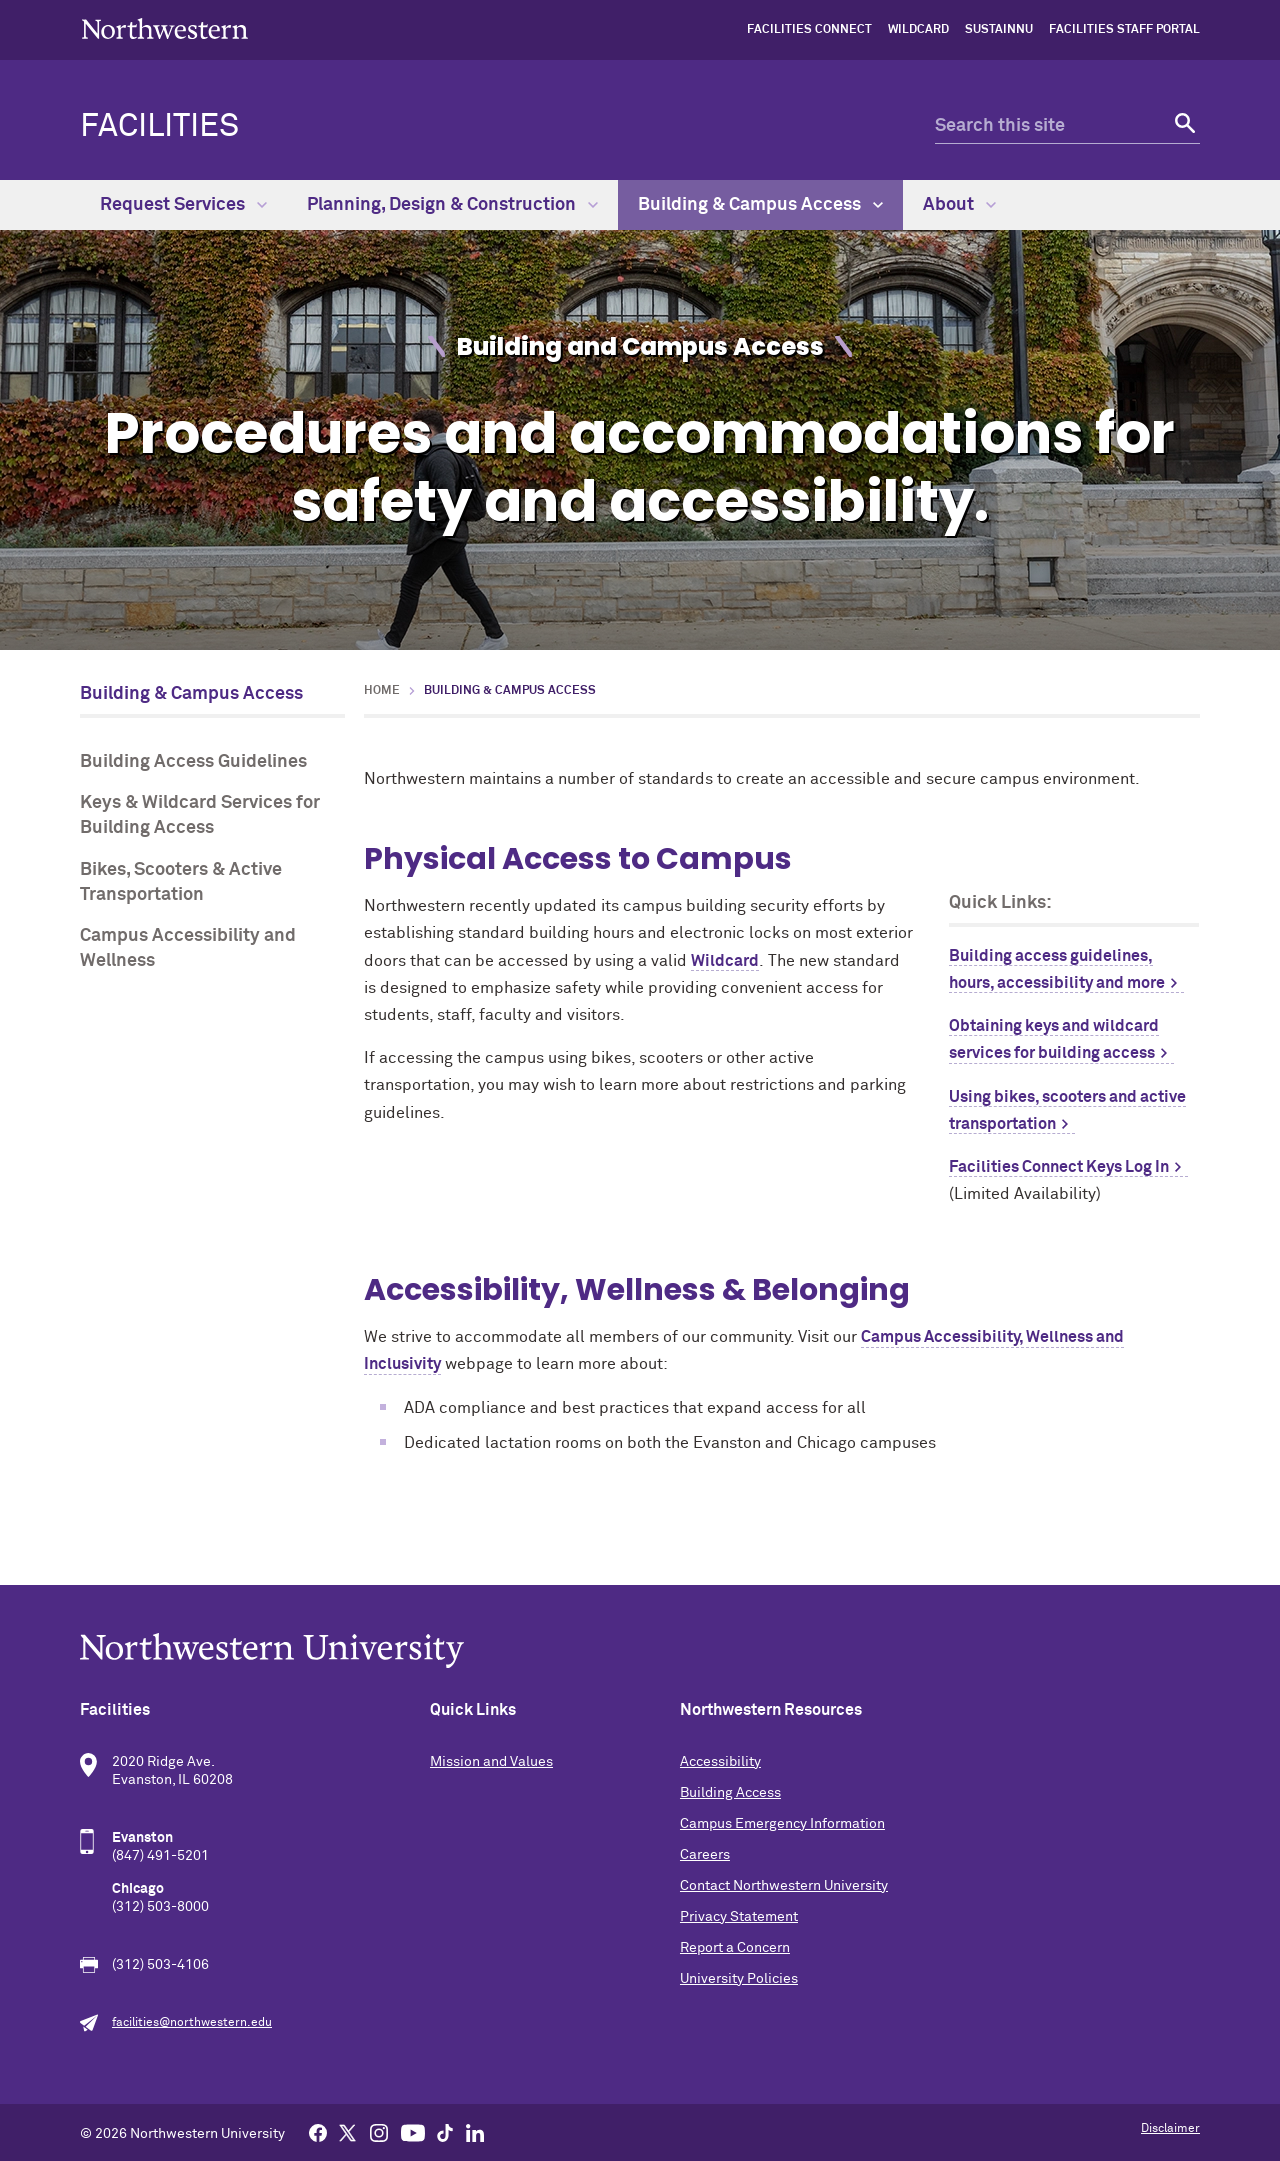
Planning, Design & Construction (452, 205)
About (959, 205)
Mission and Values (491, 1762)
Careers (705, 1855)
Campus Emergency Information (782, 1824)
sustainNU (999, 30)
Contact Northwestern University (784, 1886)
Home (382, 691)
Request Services (183, 205)
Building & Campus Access (760, 205)
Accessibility (720, 1762)
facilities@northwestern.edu (192, 2023)
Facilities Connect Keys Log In (1059, 1167)
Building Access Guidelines (193, 762)
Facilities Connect (809, 30)
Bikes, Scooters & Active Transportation (181, 882)
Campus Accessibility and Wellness (188, 948)
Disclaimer (1170, 2129)
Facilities (159, 127)
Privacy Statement (739, 1917)
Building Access (730, 1793)
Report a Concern (735, 1948)
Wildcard (918, 30)
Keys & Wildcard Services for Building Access (200, 815)
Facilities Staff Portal (1124, 30)
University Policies (739, 1979)
